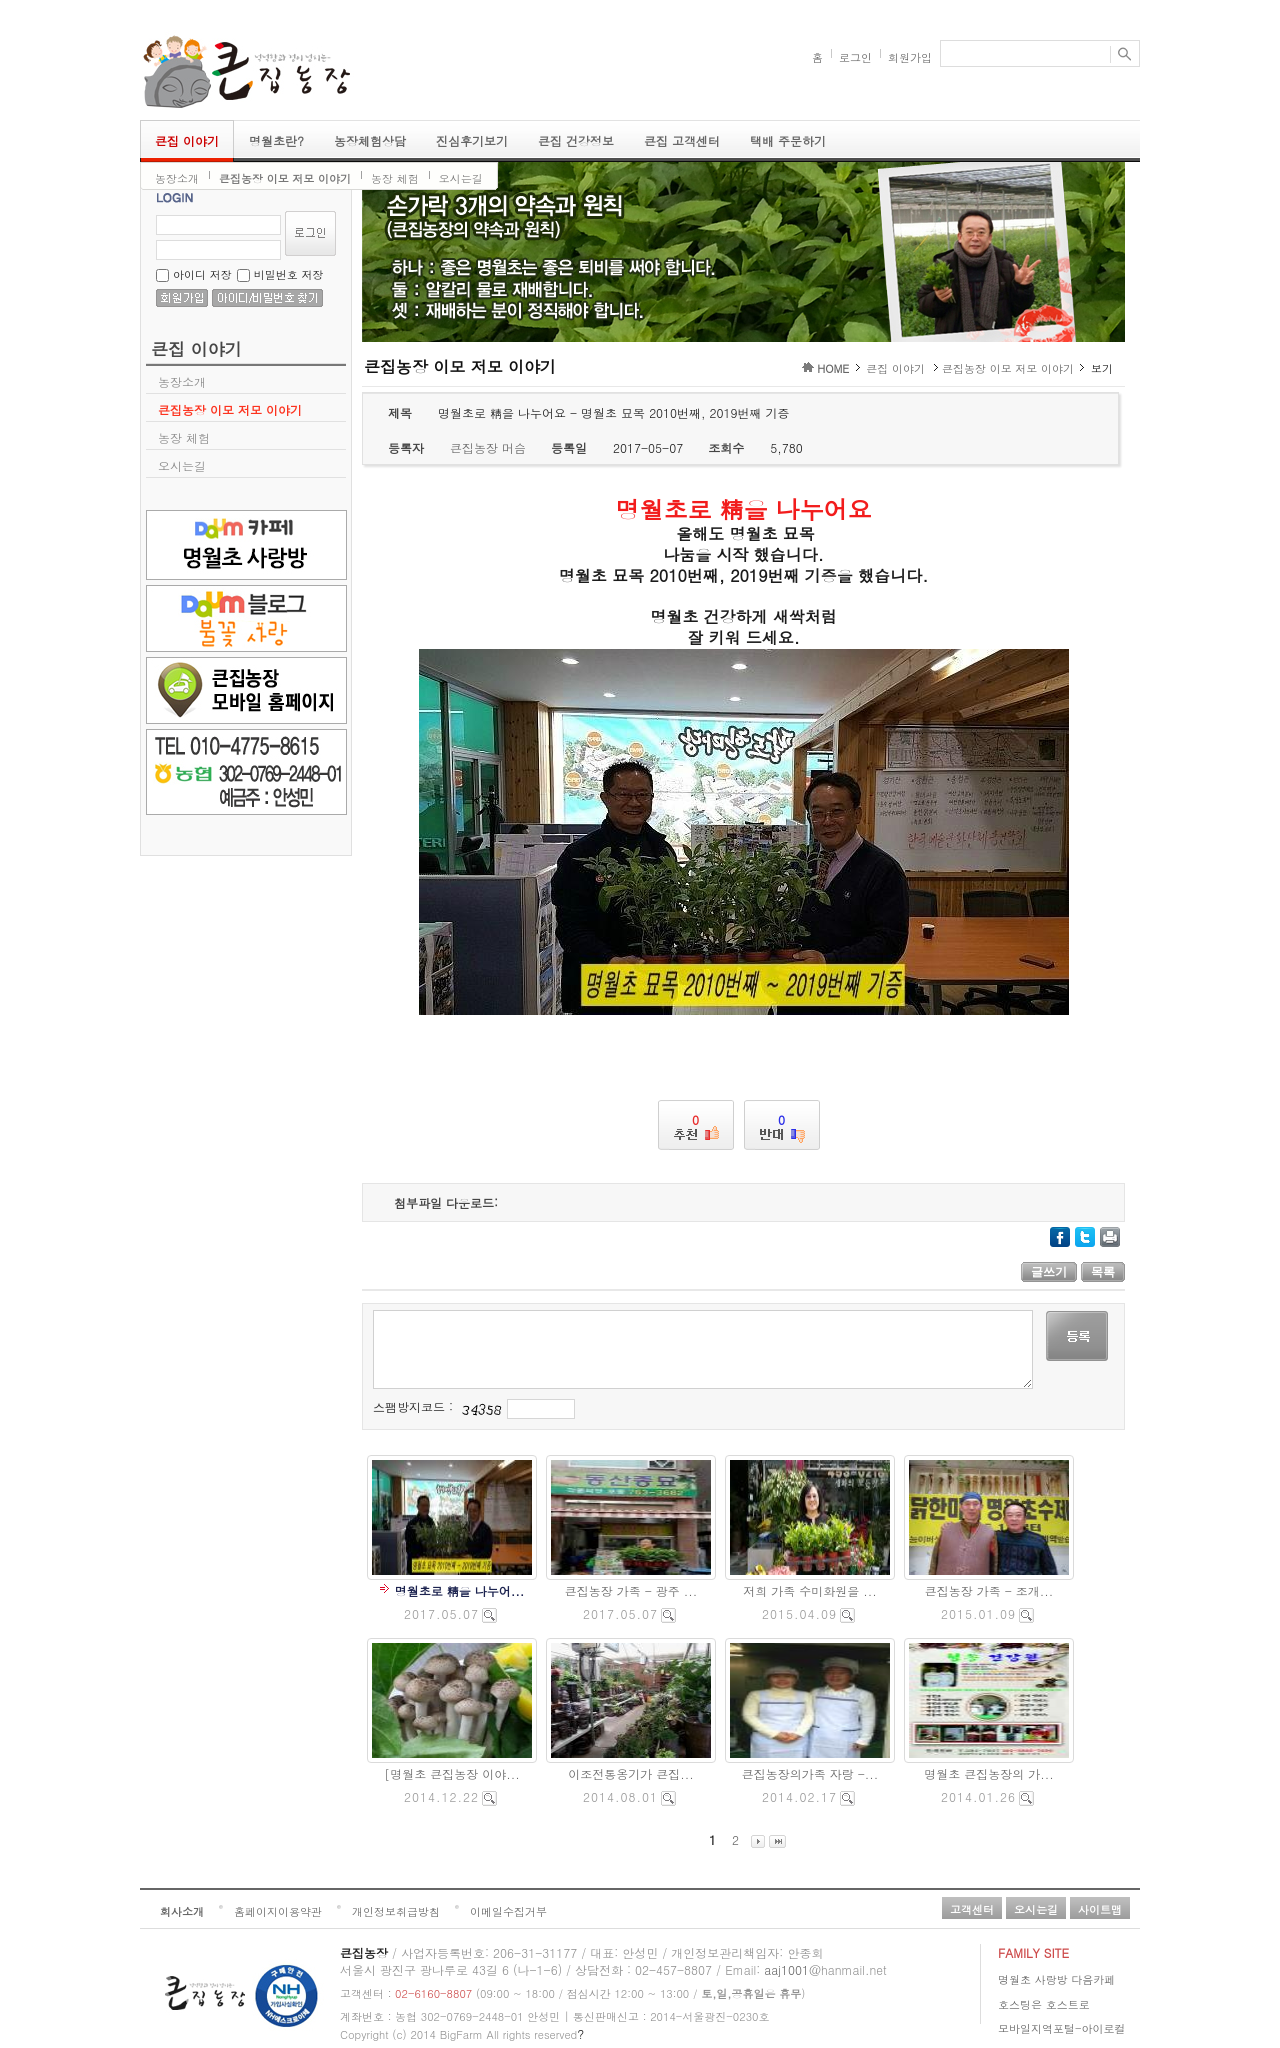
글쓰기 (1049, 1272)
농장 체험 (395, 178)
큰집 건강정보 (576, 140)
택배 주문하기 (788, 140)
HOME (833, 368)
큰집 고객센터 (682, 140)
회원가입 (910, 57)
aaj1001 (786, 1969)
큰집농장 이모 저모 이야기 (285, 178)
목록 (1103, 1272)
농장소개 (177, 178)
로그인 (855, 57)
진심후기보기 (472, 140)
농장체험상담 (370, 140)
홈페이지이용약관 (278, 1911)
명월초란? (276, 140)
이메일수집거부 (508, 1911)
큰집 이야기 (187, 141)
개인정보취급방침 (396, 1911)
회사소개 (182, 1911)
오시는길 (461, 178)
